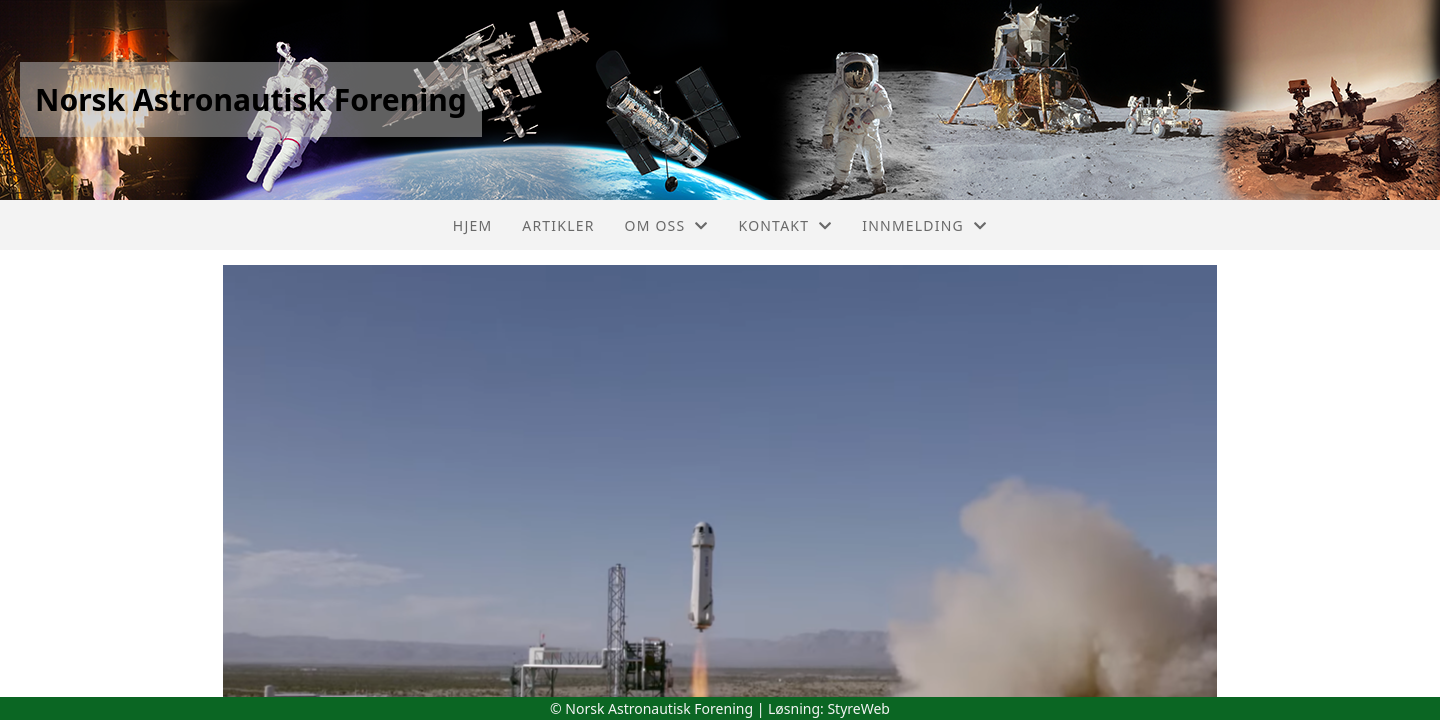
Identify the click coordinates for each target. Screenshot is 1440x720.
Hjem (472, 225)
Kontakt (786, 225)
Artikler (558, 225)
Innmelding (924, 225)
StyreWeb (858, 708)
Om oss (667, 225)
